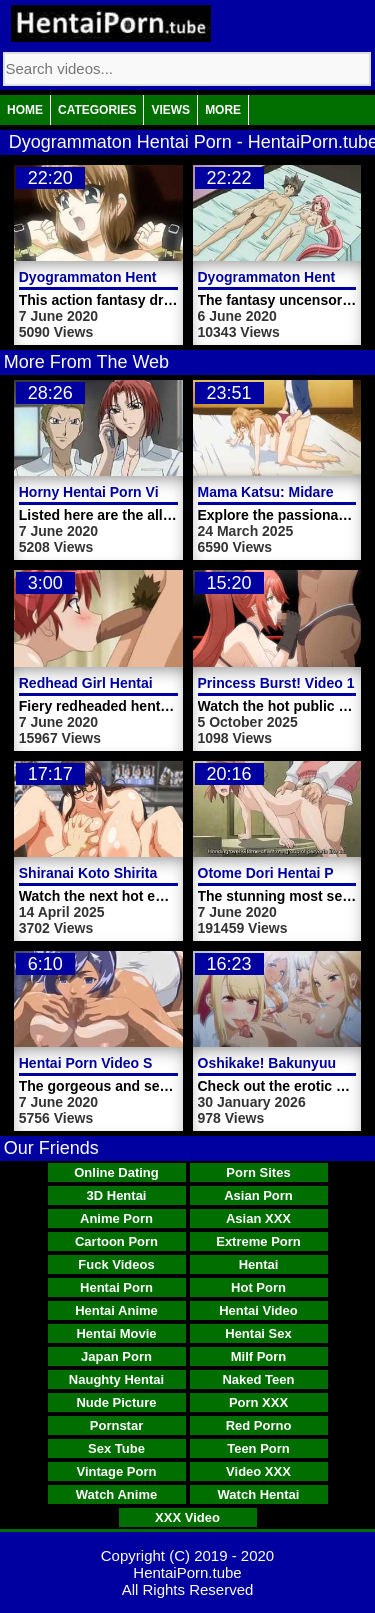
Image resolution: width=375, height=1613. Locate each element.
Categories (97, 110)
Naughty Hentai (116, 1379)
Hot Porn (258, 1287)
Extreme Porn (258, 1241)
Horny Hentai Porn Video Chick (122, 492)
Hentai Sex (258, 1333)
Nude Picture (116, 1402)
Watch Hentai (259, 1494)
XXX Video (187, 1517)
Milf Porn (259, 1356)
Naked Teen (258, 1379)
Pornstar (116, 1425)
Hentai (259, 1264)
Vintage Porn (117, 1471)
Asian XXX (258, 1218)
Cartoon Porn (116, 1241)
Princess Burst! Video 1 (276, 683)
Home (25, 110)
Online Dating (116, 1172)
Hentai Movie (116, 1333)
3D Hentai (117, 1195)
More (223, 110)
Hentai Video (258, 1310)
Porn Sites (258, 1172)
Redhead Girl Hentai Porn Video (124, 683)
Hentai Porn (116, 1287)
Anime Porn (116, 1218)
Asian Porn (258, 1195)
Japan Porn (116, 1356)
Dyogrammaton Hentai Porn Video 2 (138, 277)
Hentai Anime (116, 1310)
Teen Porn (258, 1448)
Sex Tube (116, 1448)
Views (170, 110)
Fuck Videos (116, 1264)
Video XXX (258, 1471)
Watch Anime (116, 1494)
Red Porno (259, 1425)
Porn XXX (258, 1402)
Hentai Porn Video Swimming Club (133, 1063)
